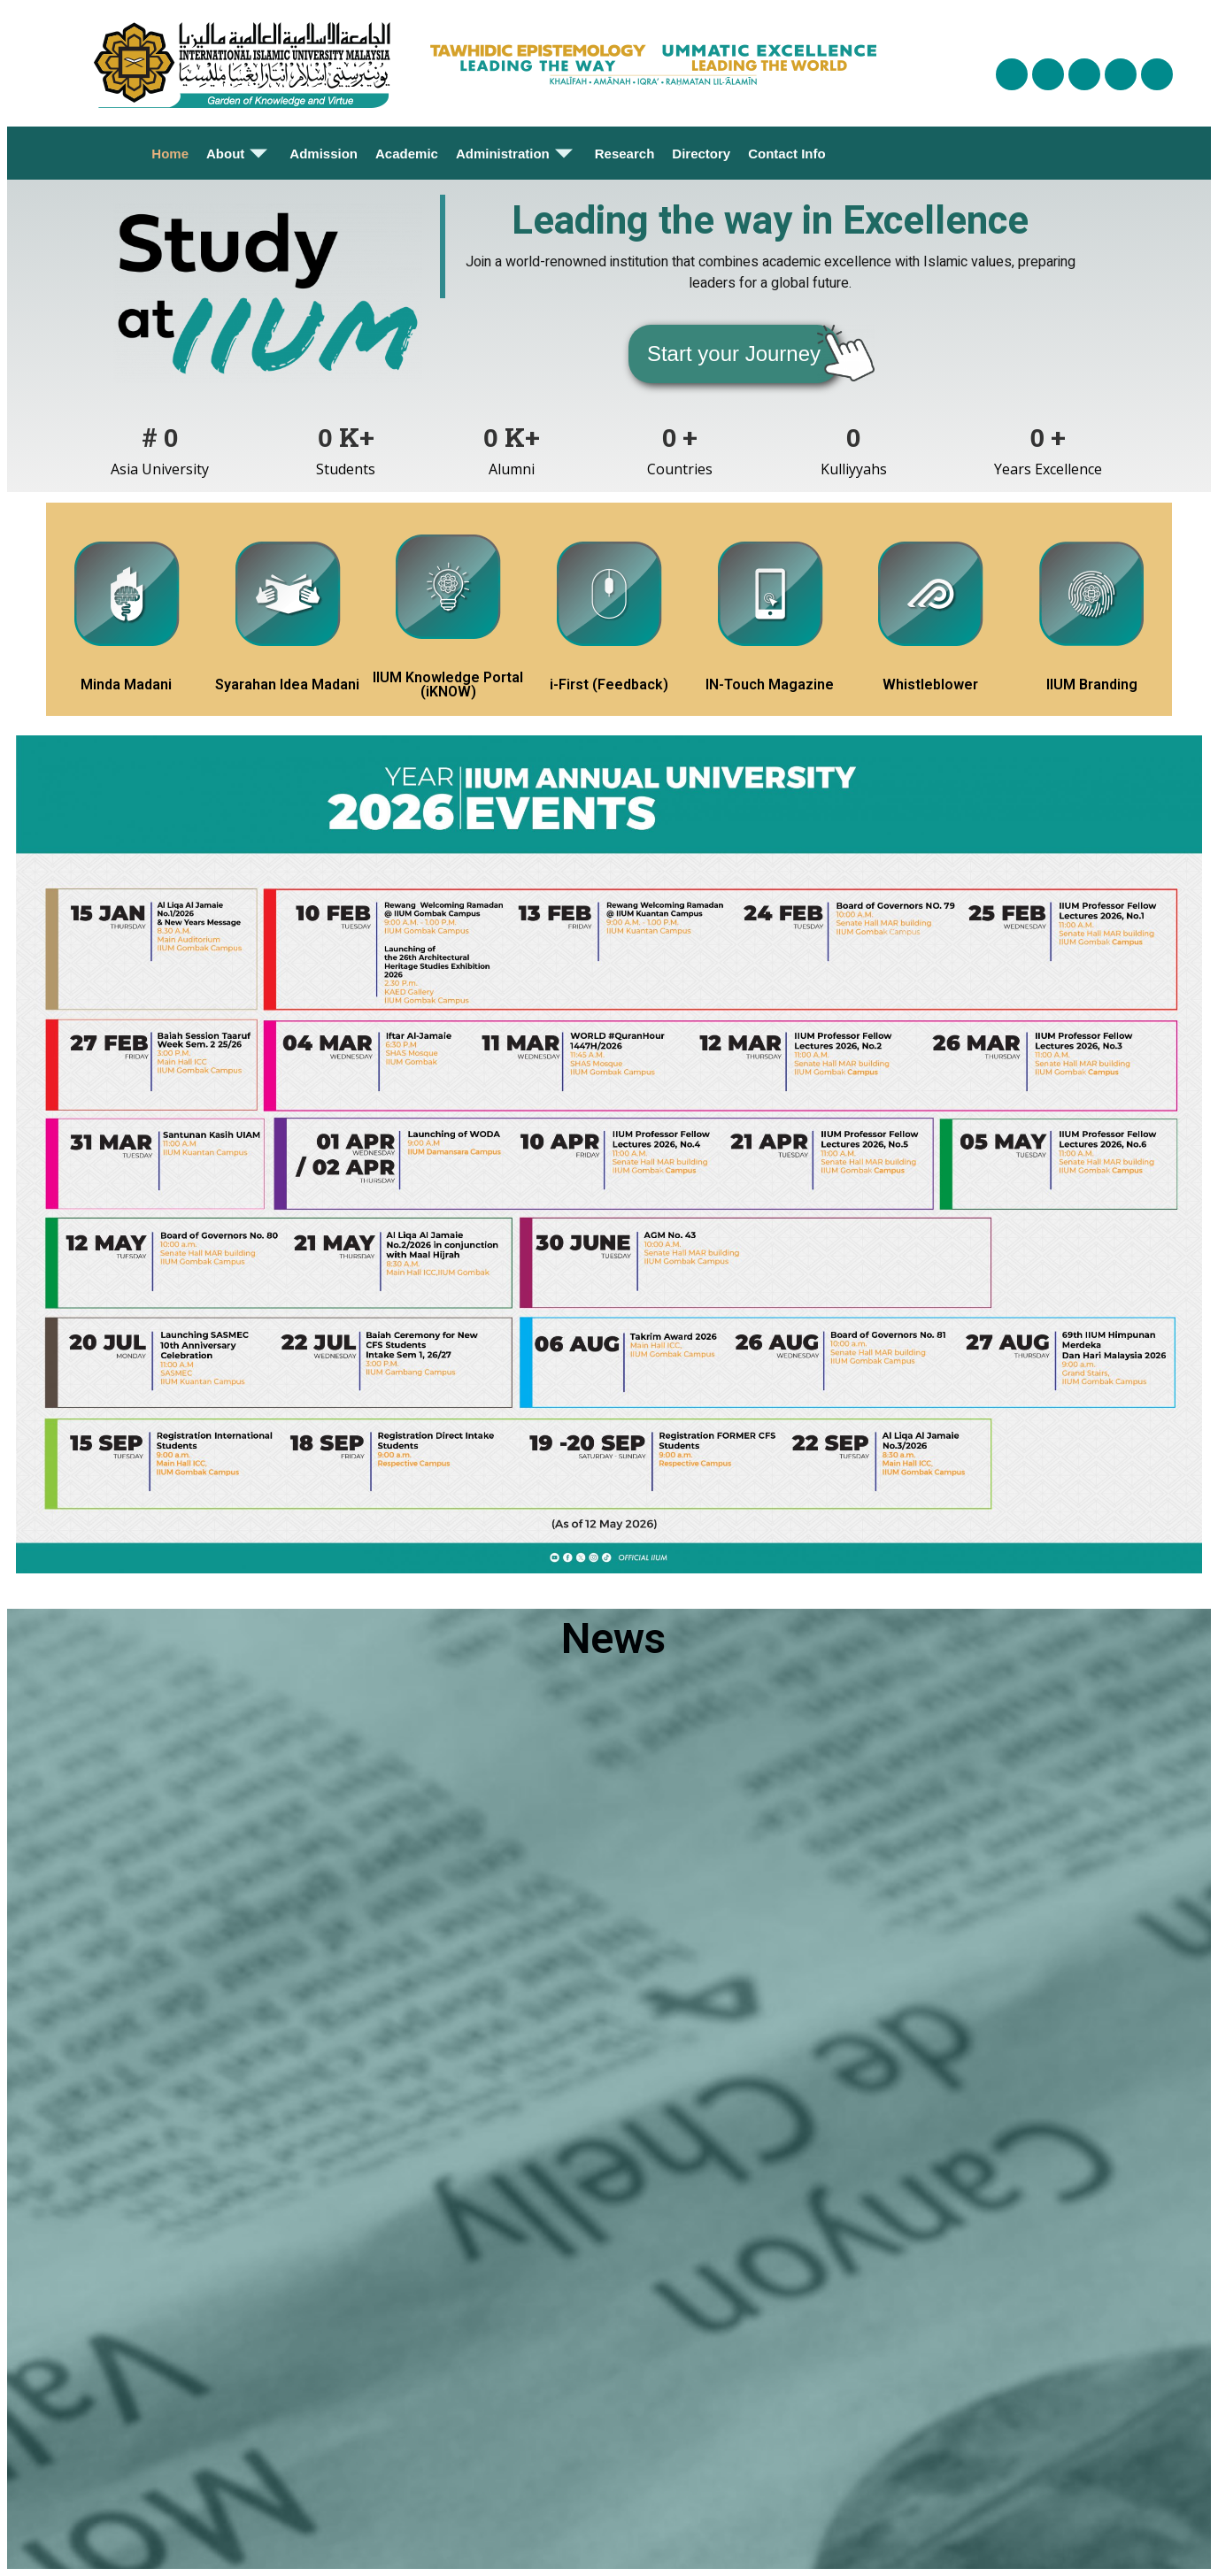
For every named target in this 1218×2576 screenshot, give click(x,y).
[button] (733, 354)
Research (625, 153)
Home (170, 153)
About (239, 153)
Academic (406, 153)
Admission (323, 153)
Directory (701, 153)
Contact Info (787, 153)
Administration (516, 153)
